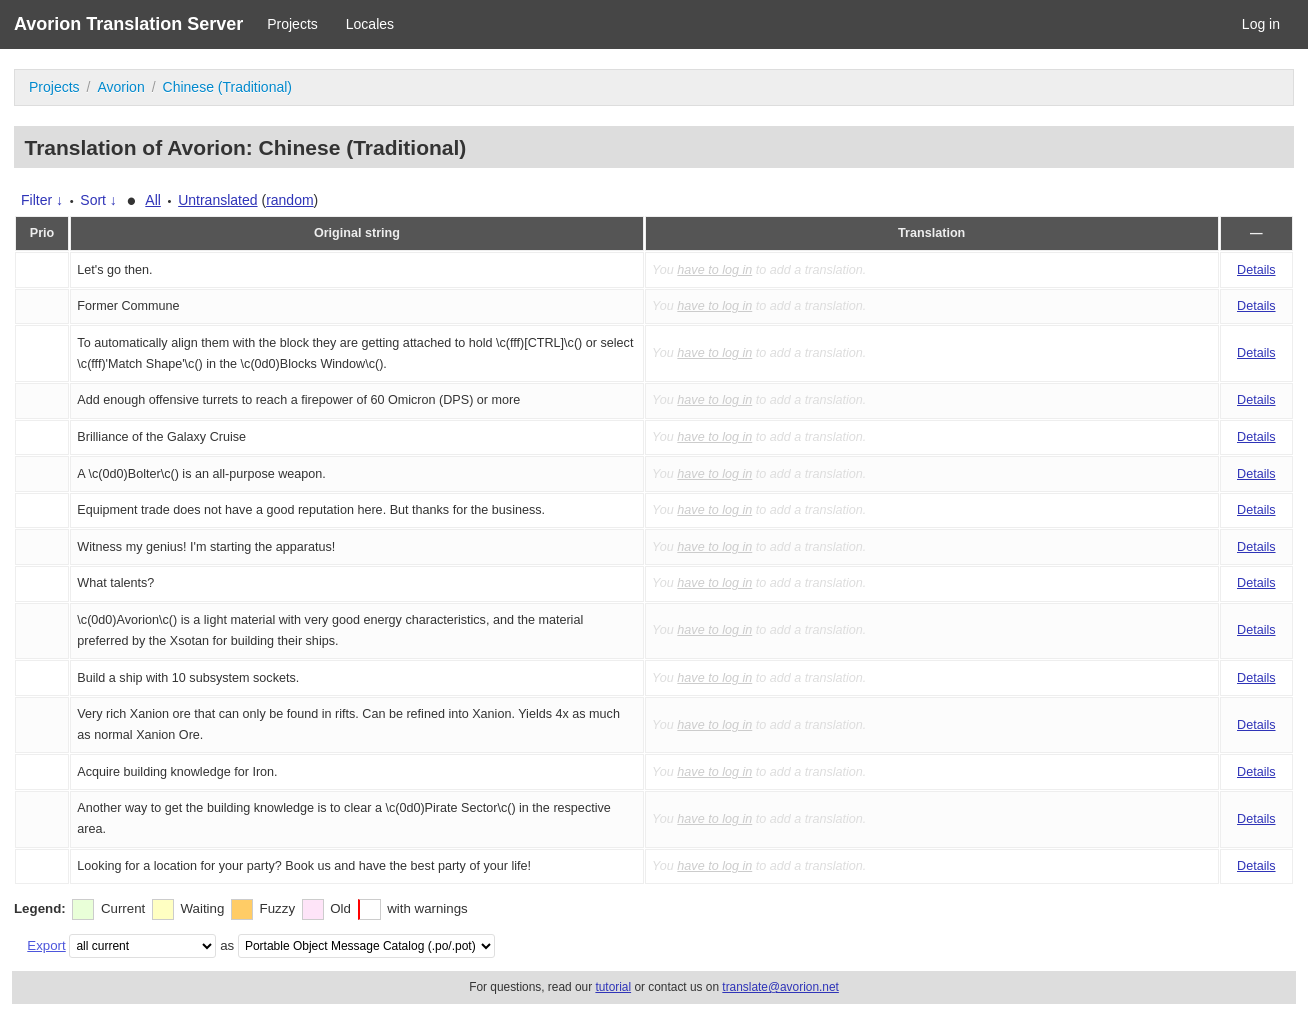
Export (46, 945)
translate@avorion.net (780, 987)
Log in (1261, 24)
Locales (370, 24)
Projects (292, 24)
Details (1256, 270)
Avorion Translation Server (128, 24)
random (289, 200)
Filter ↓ (42, 200)
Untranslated (217, 200)
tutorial (613, 987)
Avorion (120, 87)
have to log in (714, 270)
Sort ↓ (98, 200)
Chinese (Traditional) (227, 87)
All (153, 200)
